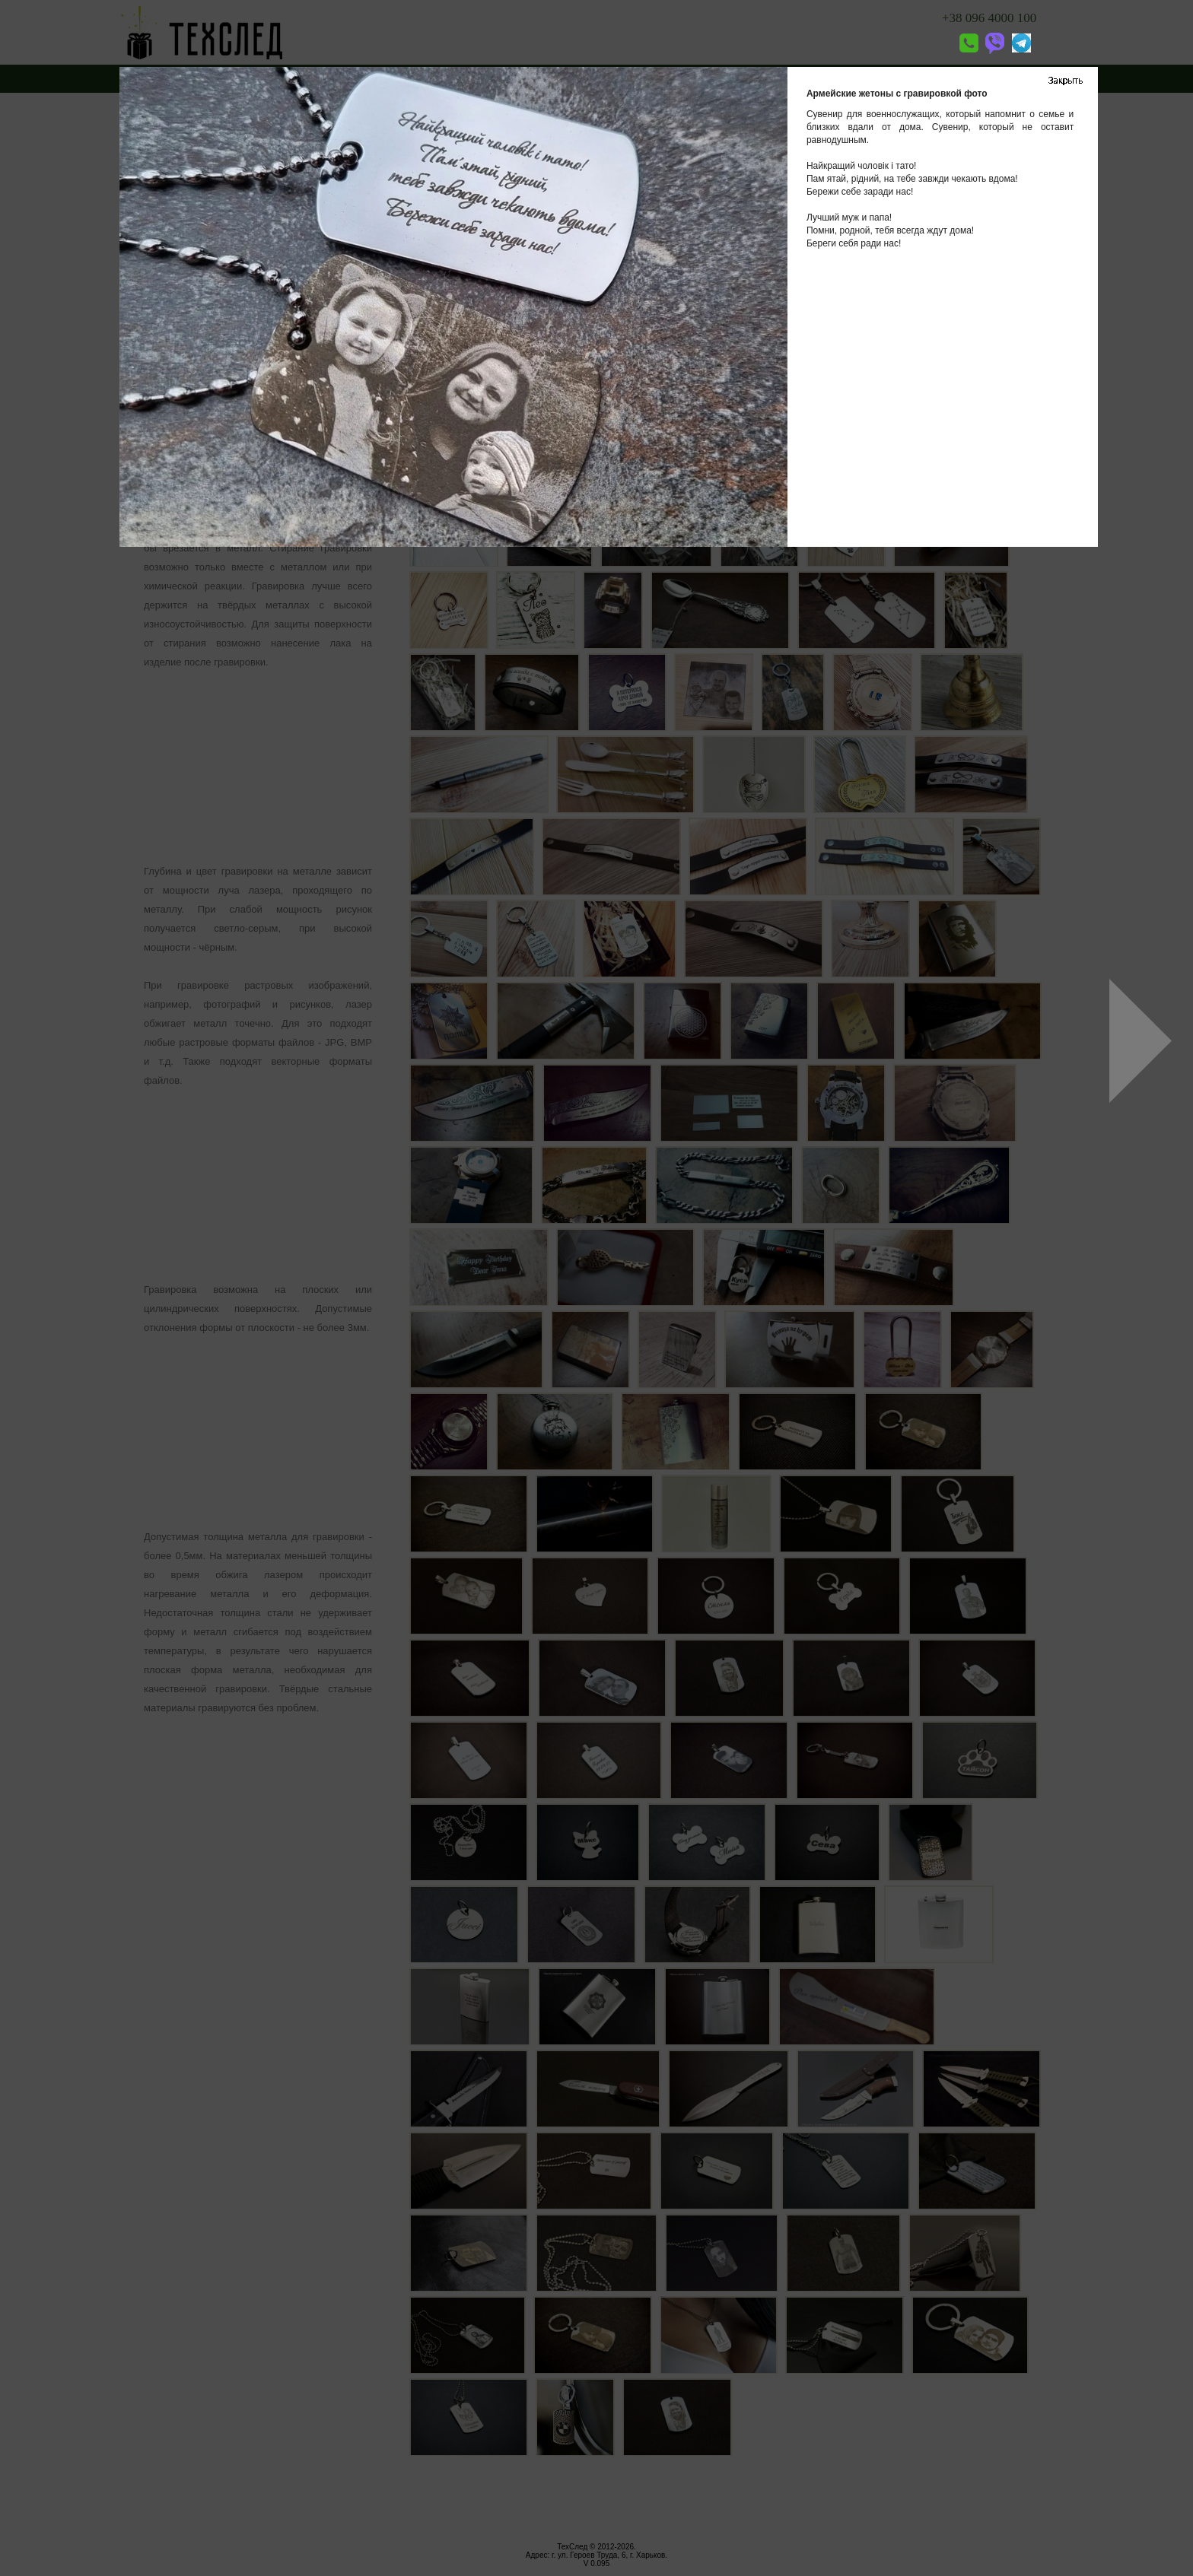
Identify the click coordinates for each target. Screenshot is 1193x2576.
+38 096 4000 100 (989, 18)
